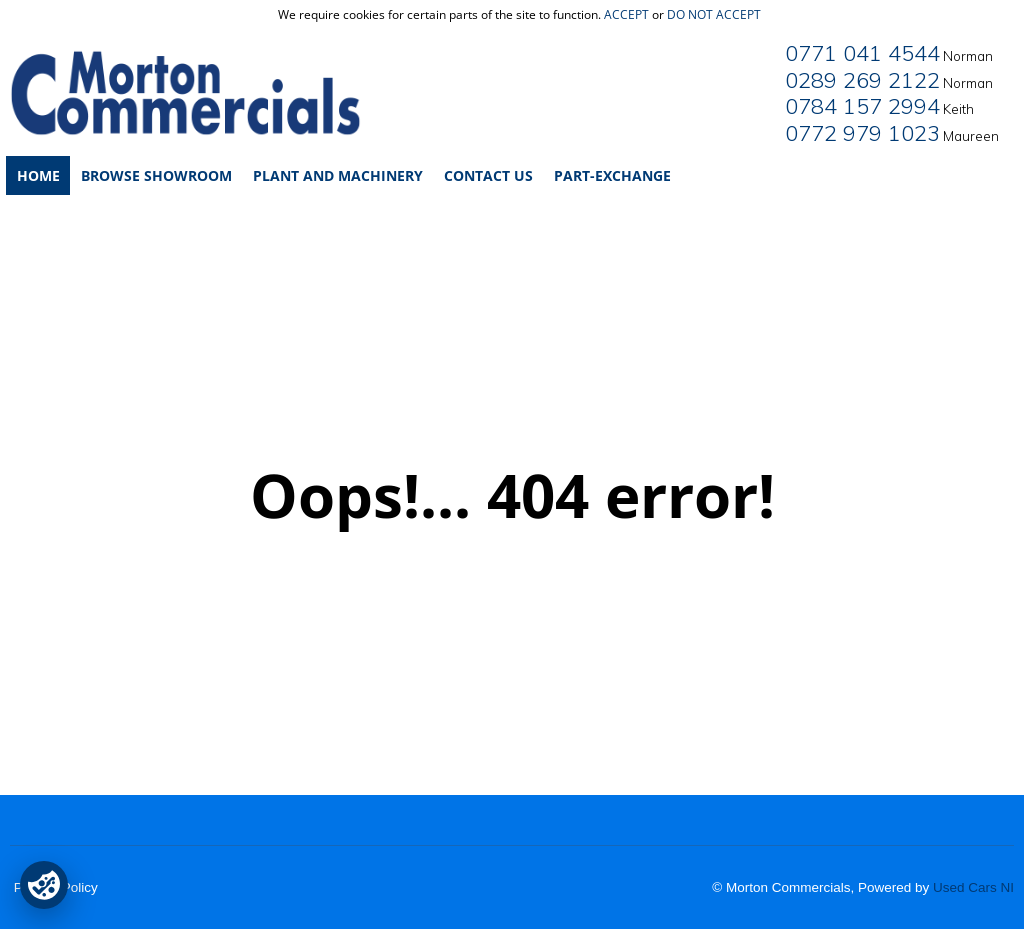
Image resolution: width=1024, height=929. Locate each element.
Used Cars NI (973, 887)
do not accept (714, 14)
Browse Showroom (156, 175)
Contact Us (488, 175)
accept (626, 14)
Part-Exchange (612, 175)
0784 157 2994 (862, 106)
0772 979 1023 (862, 133)
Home (38, 175)
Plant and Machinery (338, 175)
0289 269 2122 (862, 80)
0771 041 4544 (862, 53)
